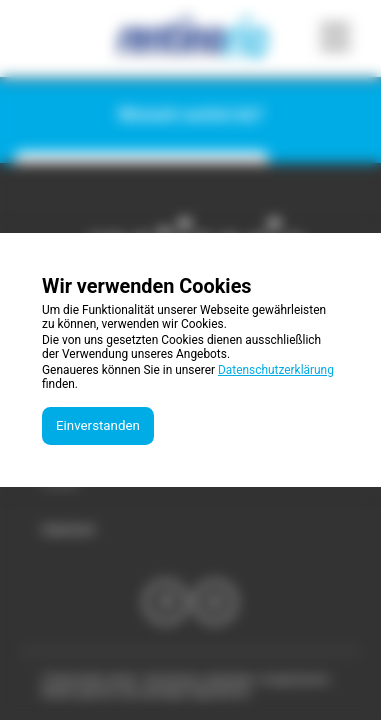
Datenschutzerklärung (276, 370)
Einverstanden (98, 425)
